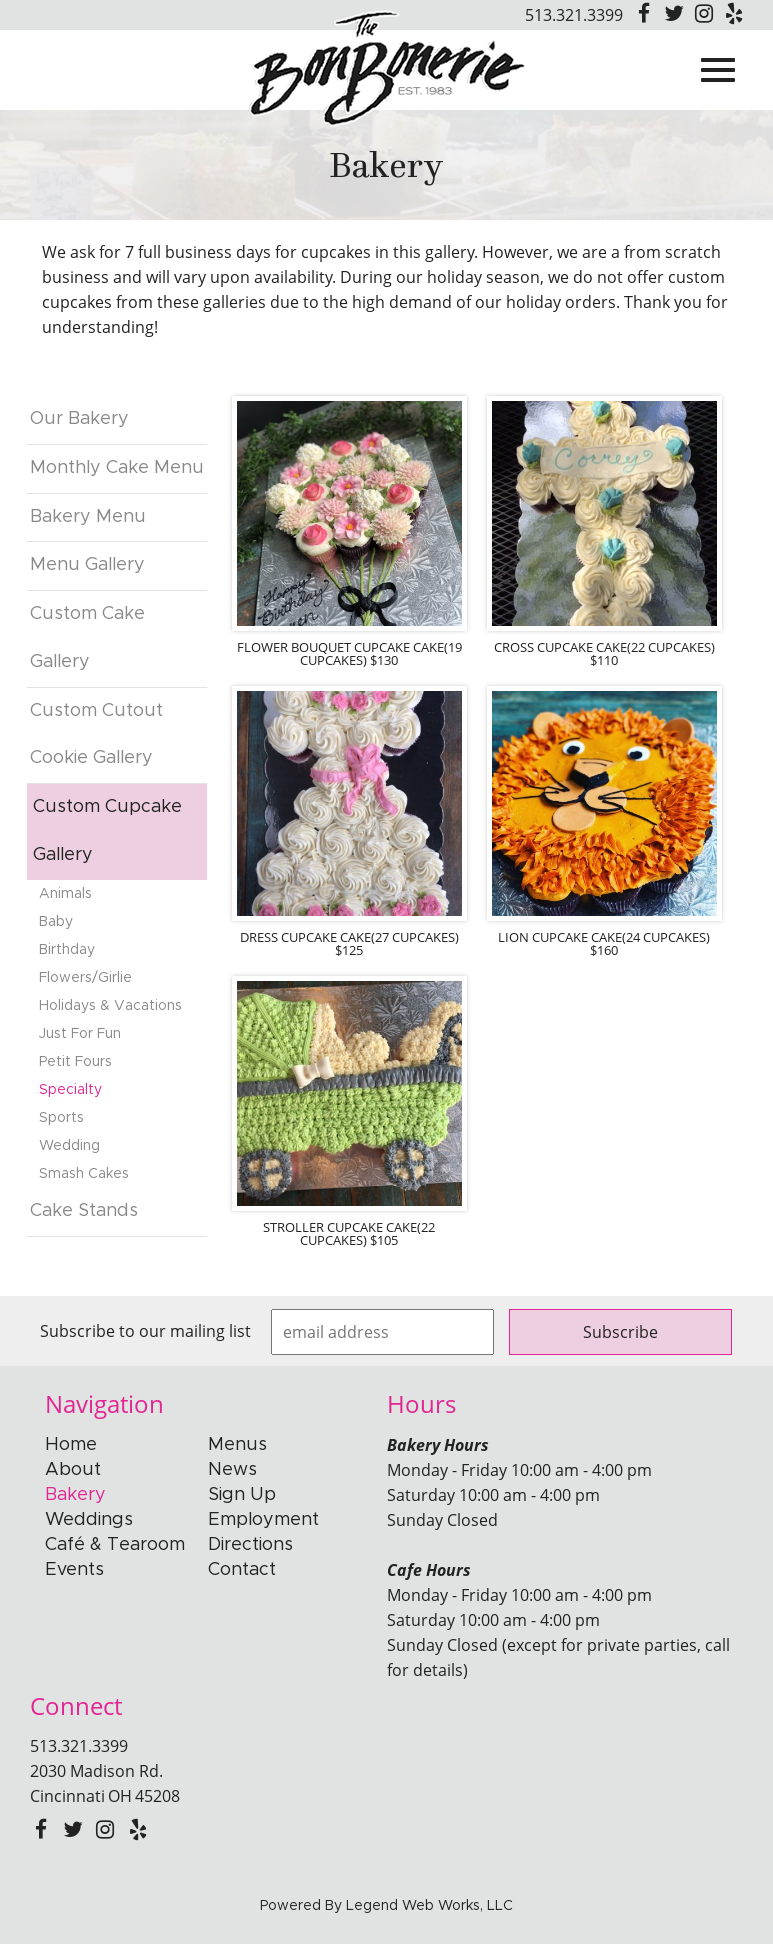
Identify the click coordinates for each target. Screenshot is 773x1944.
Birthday (67, 950)
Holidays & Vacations (110, 1006)
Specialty (70, 1090)
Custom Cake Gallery (87, 638)
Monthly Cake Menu (117, 468)
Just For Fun (80, 1034)
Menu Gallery (87, 565)
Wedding (69, 1146)
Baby (56, 922)
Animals (65, 894)
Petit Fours (75, 1062)
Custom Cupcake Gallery (107, 831)
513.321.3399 (574, 15)
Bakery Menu (88, 517)
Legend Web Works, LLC (429, 1906)
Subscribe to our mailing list (145, 1331)
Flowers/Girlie (85, 978)
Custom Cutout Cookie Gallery (96, 735)
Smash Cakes (84, 1174)
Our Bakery (79, 419)
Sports (61, 1118)
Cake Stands (84, 1211)
